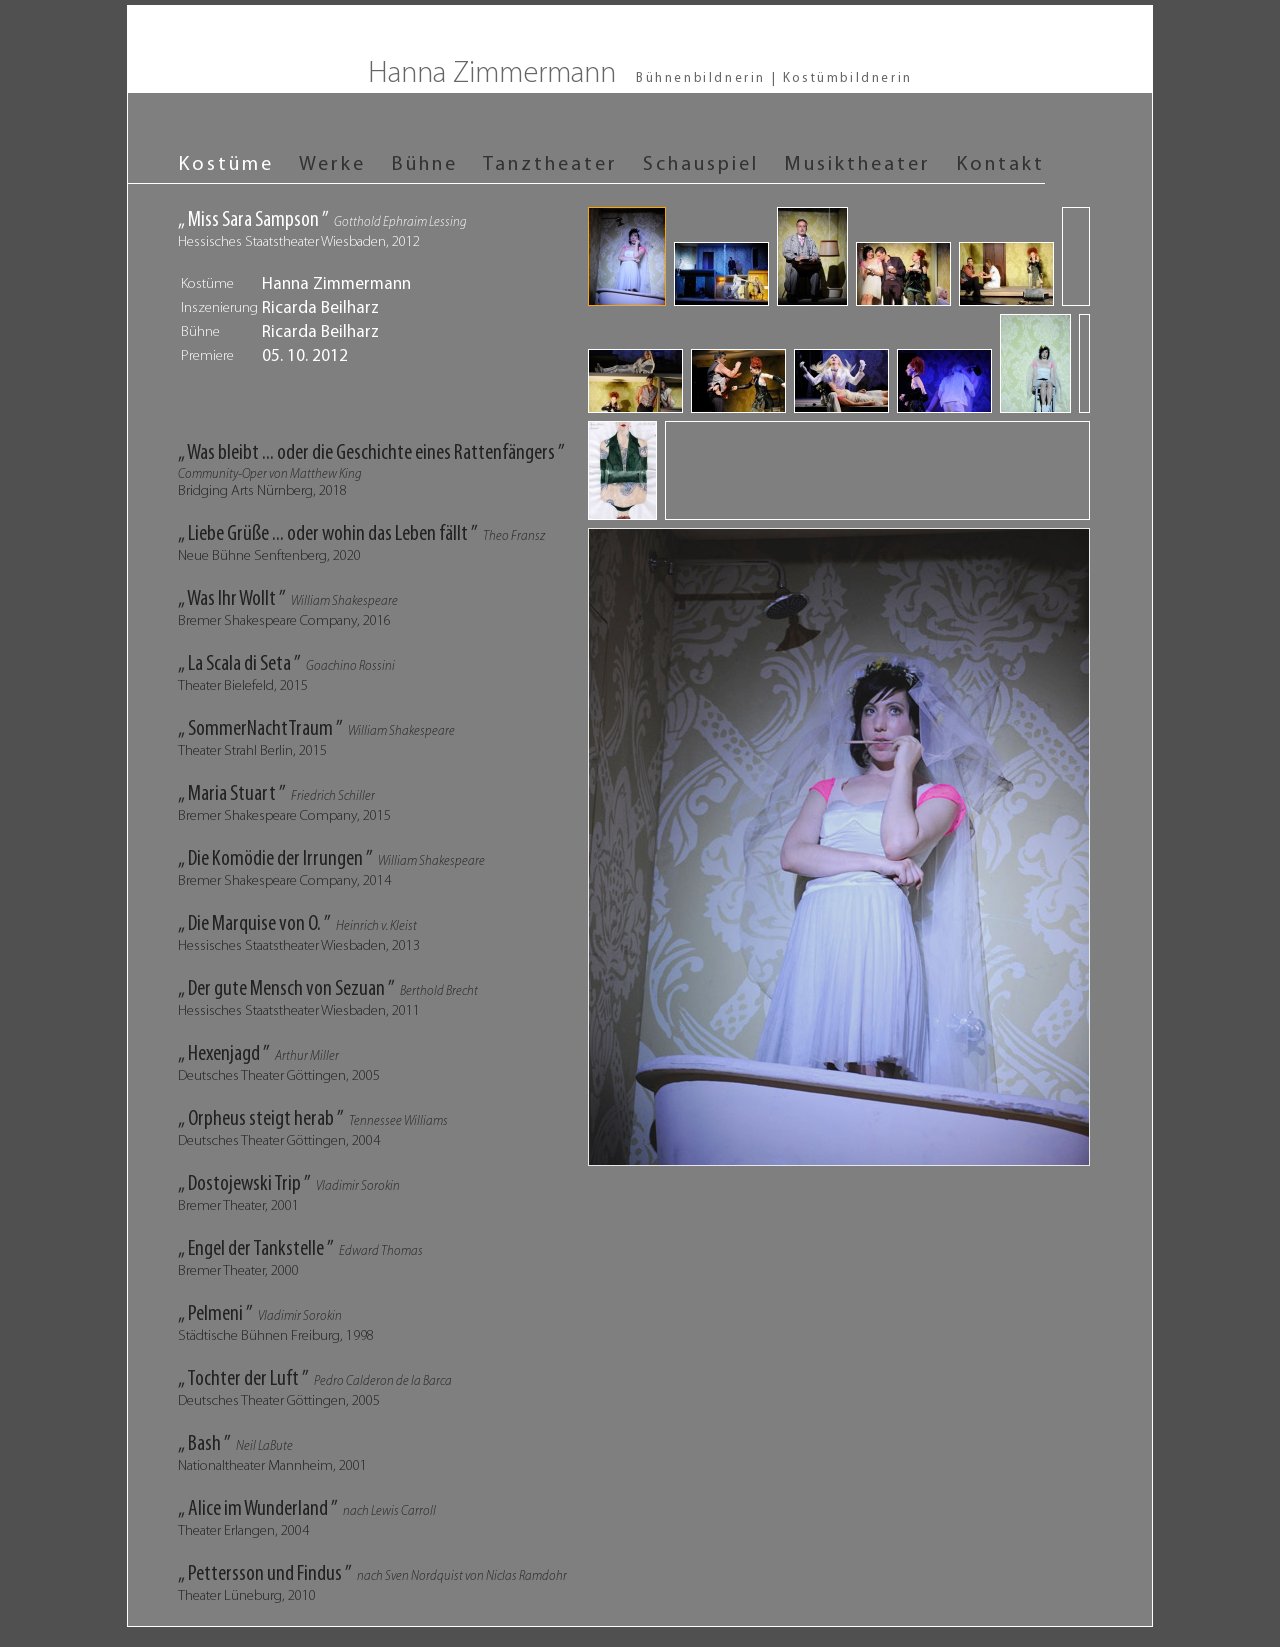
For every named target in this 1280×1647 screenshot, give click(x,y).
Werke (332, 165)
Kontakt (1000, 165)
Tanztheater (550, 165)
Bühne (424, 165)
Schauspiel (701, 165)
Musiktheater (857, 165)
